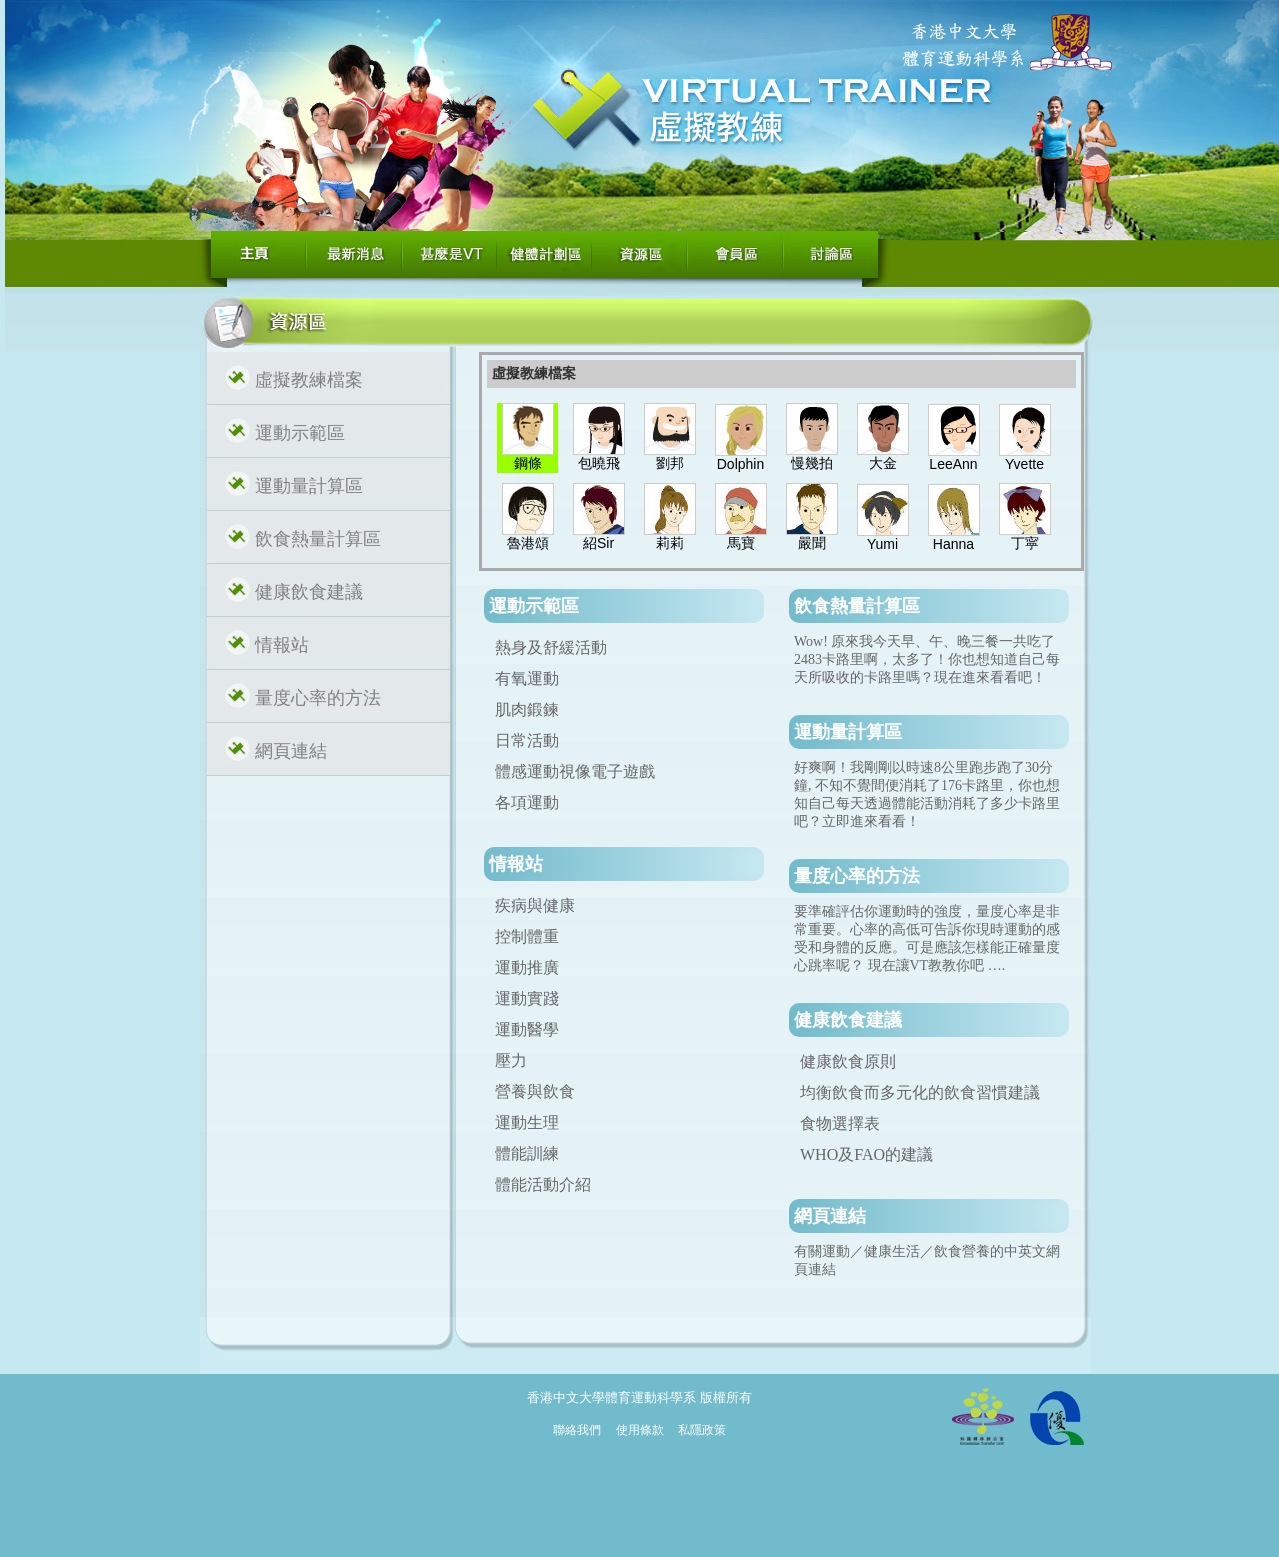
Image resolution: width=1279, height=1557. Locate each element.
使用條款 (640, 1430)
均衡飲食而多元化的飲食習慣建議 (920, 1092)
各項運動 (527, 802)
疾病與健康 (535, 905)
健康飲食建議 (309, 592)
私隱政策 (702, 1430)
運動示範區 (300, 433)
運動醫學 (527, 1029)
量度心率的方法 (318, 698)
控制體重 (527, 936)
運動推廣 (527, 967)
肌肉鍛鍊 (527, 709)
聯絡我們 (577, 1430)
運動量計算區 (309, 486)
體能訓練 (527, 1153)
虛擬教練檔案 (309, 380)
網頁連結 (291, 751)
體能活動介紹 (543, 1184)
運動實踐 (527, 998)
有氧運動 (527, 678)
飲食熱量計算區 (318, 539)
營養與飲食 (535, 1091)
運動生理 (527, 1122)
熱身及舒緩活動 (551, 647)
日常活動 (527, 740)
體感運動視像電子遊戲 (575, 771)
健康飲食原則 (848, 1061)
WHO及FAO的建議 (866, 1154)
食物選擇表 (840, 1123)
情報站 (282, 645)
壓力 (511, 1060)
